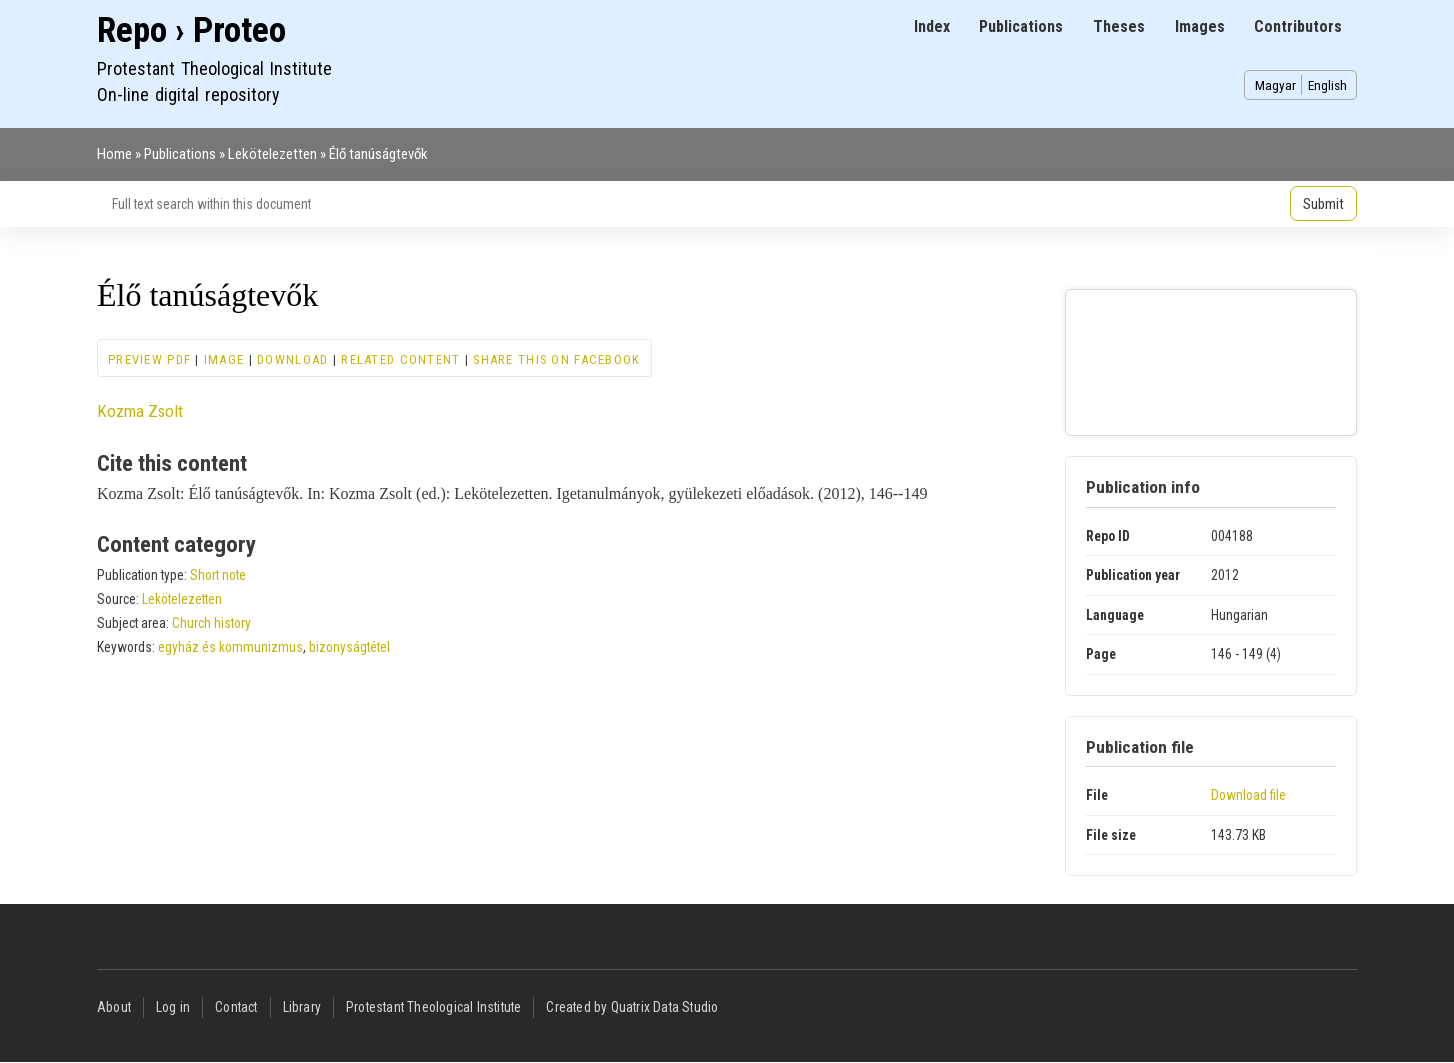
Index (932, 26)
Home (114, 154)
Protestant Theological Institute (433, 1007)
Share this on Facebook (556, 359)
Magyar (1275, 85)
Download (292, 359)
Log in (173, 1007)
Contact (236, 1007)
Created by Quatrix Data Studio (632, 1007)
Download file (1248, 795)
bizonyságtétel (349, 647)
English (1327, 85)
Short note (218, 575)
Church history (211, 623)
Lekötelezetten (272, 154)
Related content (400, 359)
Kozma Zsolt (140, 411)
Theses (1119, 26)
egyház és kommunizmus (230, 647)
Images (1200, 26)
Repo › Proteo (191, 30)
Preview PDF (149, 359)
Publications (1021, 26)
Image (224, 359)
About (114, 1007)
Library (302, 1007)
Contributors (1298, 26)
